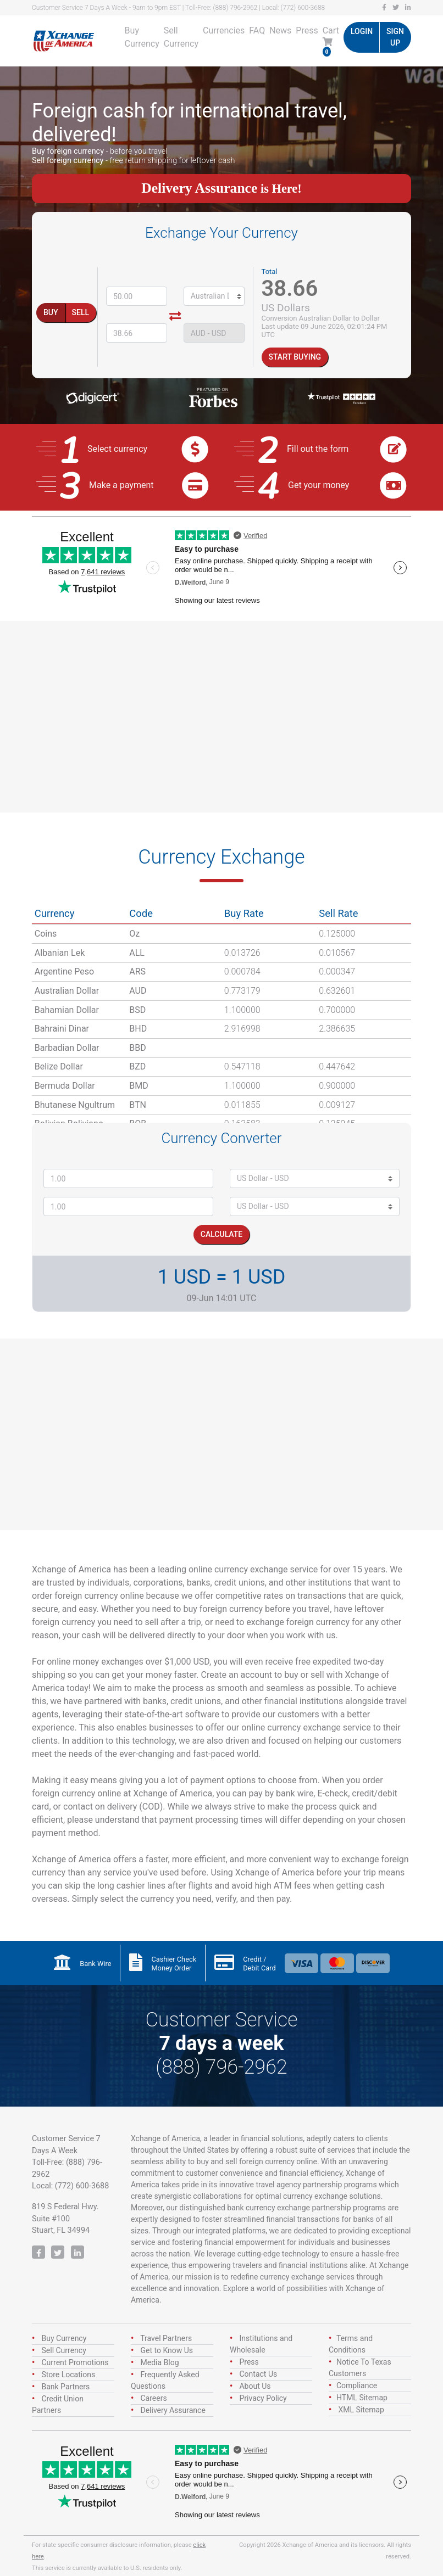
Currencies (224, 30)
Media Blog (159, 2362)
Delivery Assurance (172, 2410)
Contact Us (258, 2374)
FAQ (257, 30)
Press (307, 30)
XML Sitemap (361, 2409)
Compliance (356, 2385)
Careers (153, 2398)
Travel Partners (166, 2338)
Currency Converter (222, 1138)
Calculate (221, 1234)
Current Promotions (74, 2362)
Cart (331, 41)
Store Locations (68, 2374)
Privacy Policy (262, 2398)
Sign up (395, 37)
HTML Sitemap (361, 2397)
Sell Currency (181, 37)
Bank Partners (65, 2386)
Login (362, 31)
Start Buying (295, 356)
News (280, 30)
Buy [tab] (50, 312)
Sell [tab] (81, 312)
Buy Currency (142, 37)
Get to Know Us (166, 2350)
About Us (254, 2386)
